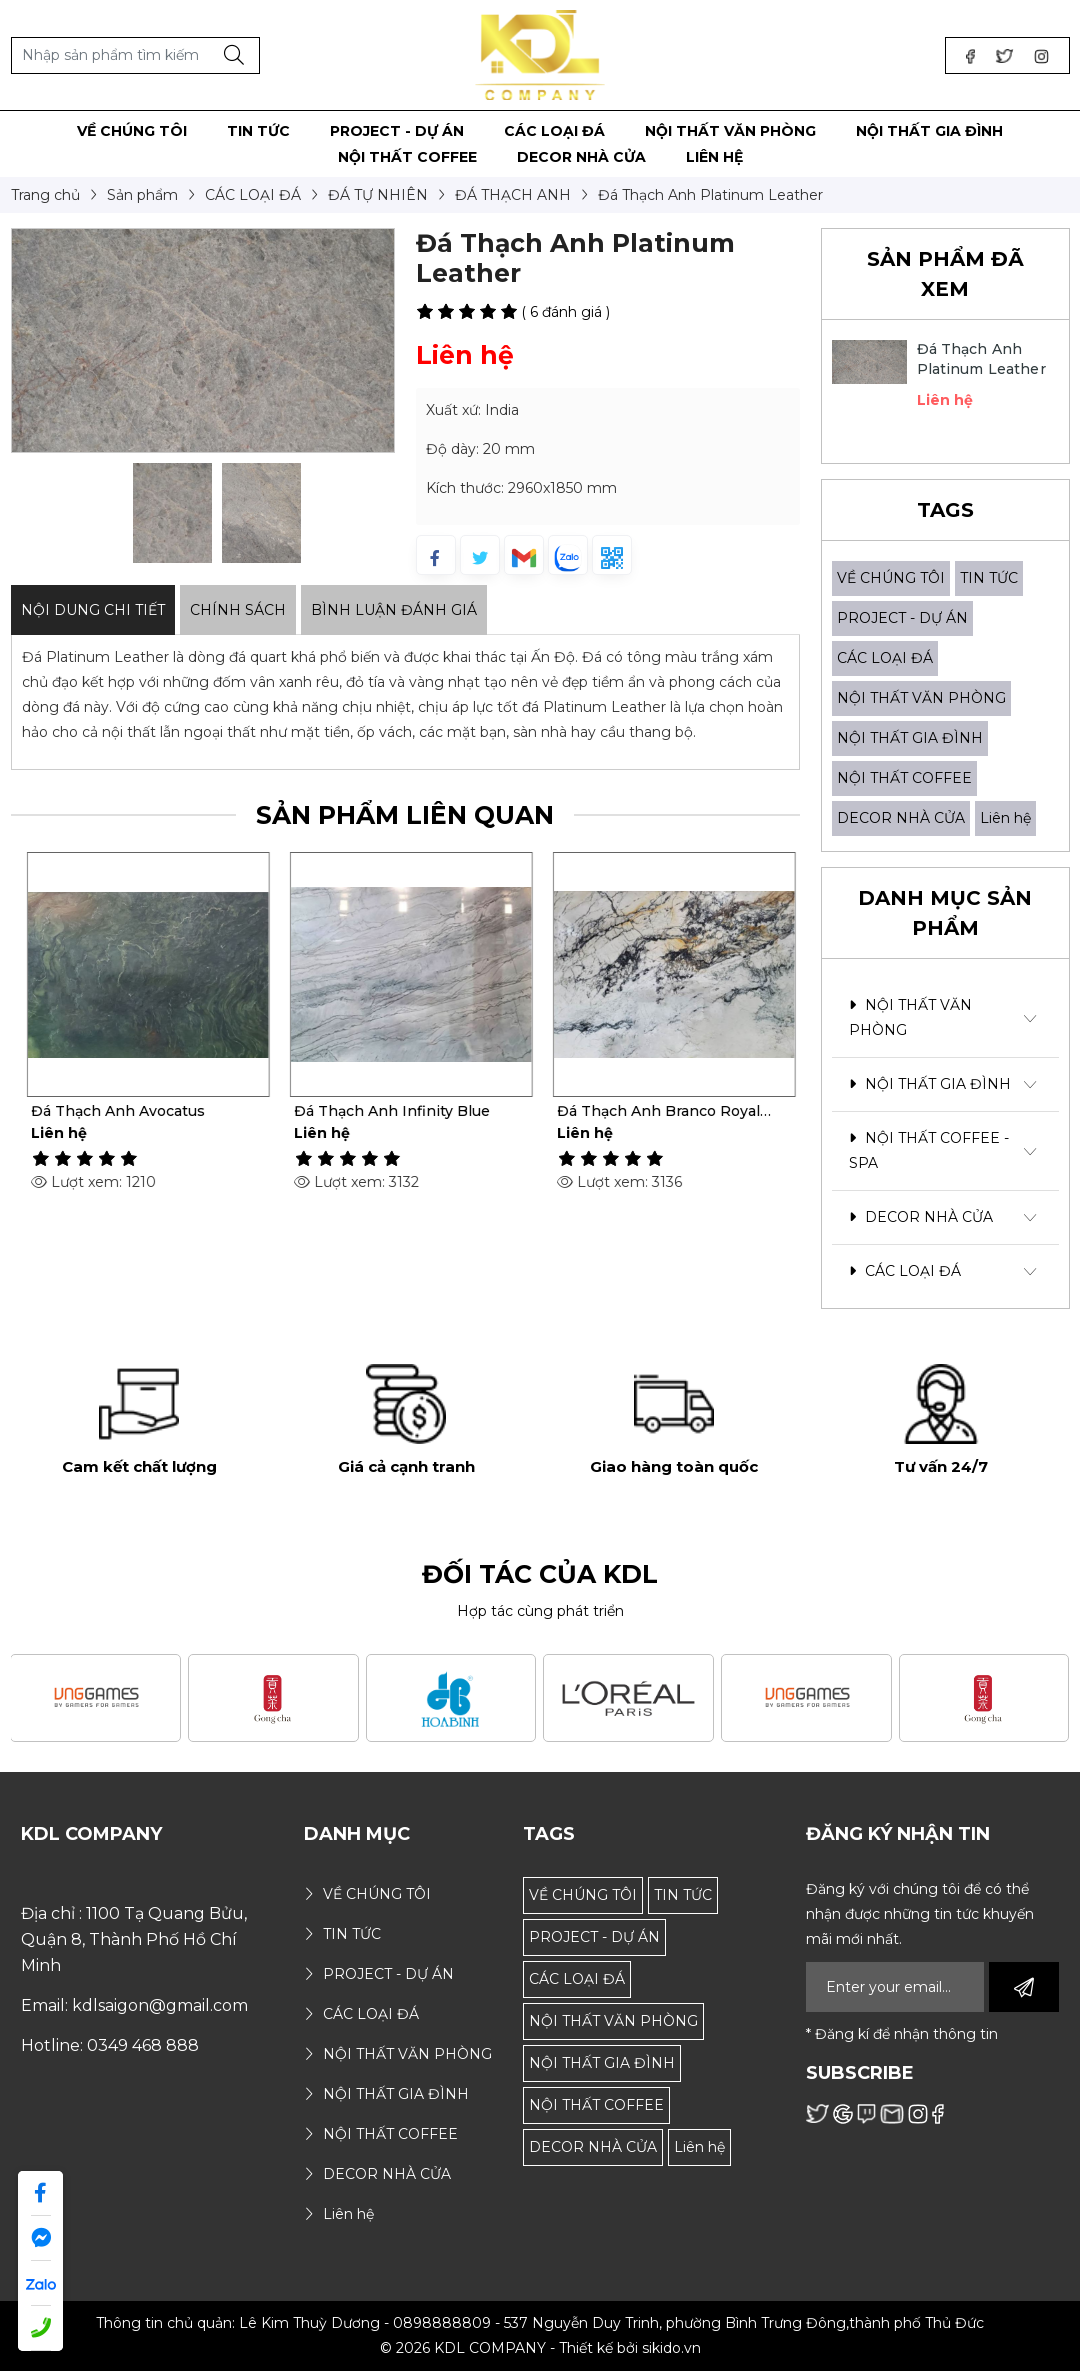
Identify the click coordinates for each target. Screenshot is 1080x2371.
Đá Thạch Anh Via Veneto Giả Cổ (132, 1111)
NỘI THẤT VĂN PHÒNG (921, 698)
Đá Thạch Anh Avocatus (376, 1111)
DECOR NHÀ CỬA (901, 818)
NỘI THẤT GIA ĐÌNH (910, 738)
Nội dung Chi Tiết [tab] (93, 610)
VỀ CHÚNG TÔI (891, 578)
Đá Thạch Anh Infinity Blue (650, 1111)
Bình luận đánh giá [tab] (394, 610)
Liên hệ (1005, 818)
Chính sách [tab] (238, 610)
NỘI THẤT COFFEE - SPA (929, 1150)
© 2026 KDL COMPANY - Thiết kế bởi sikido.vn (540, 2348)
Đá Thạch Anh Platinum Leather (981, 359)
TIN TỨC (989, 578)
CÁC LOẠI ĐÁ (885, 658)
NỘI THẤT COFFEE (904, 778)
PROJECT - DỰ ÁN (902, 618)
